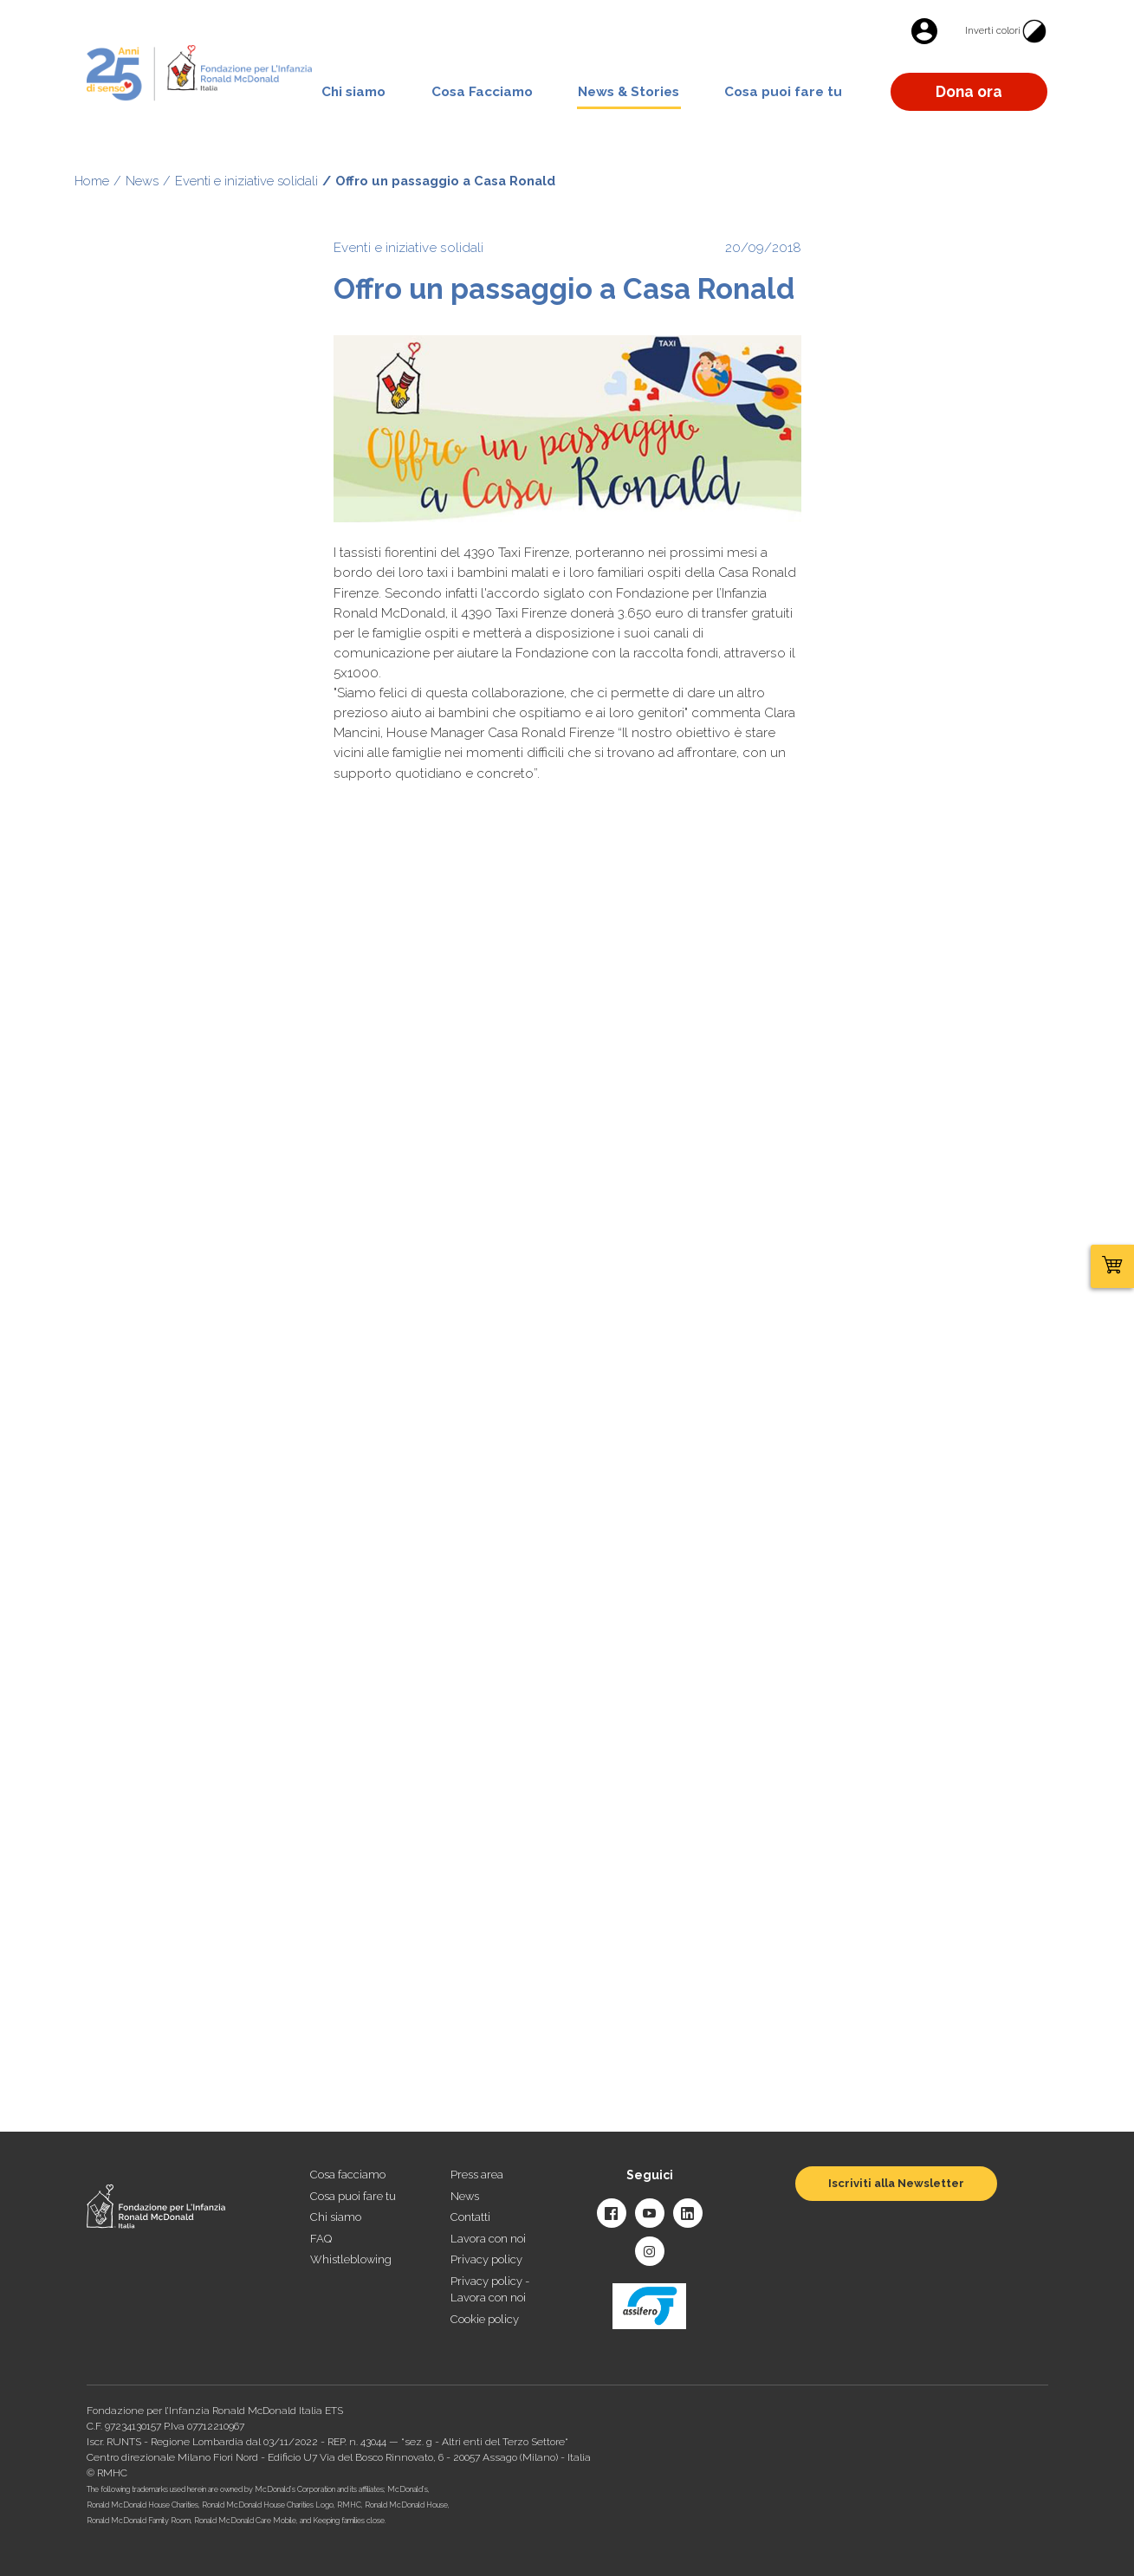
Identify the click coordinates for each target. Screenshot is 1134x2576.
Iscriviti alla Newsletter (896, 2183)
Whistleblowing (351, 2259)
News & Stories (628, 92)
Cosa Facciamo (482, 92)
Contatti (470, 2216)
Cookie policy (484, 2319)
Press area (476, 2174)
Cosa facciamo (348, 2174)
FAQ (321, 2238)
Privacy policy (486, 2259)
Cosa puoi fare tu (783, 92)
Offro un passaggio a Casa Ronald (445, 180)
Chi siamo (353, 92)
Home (92, 180)
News (142, 180)
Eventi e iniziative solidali (246, 180)
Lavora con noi (488, 2238)
